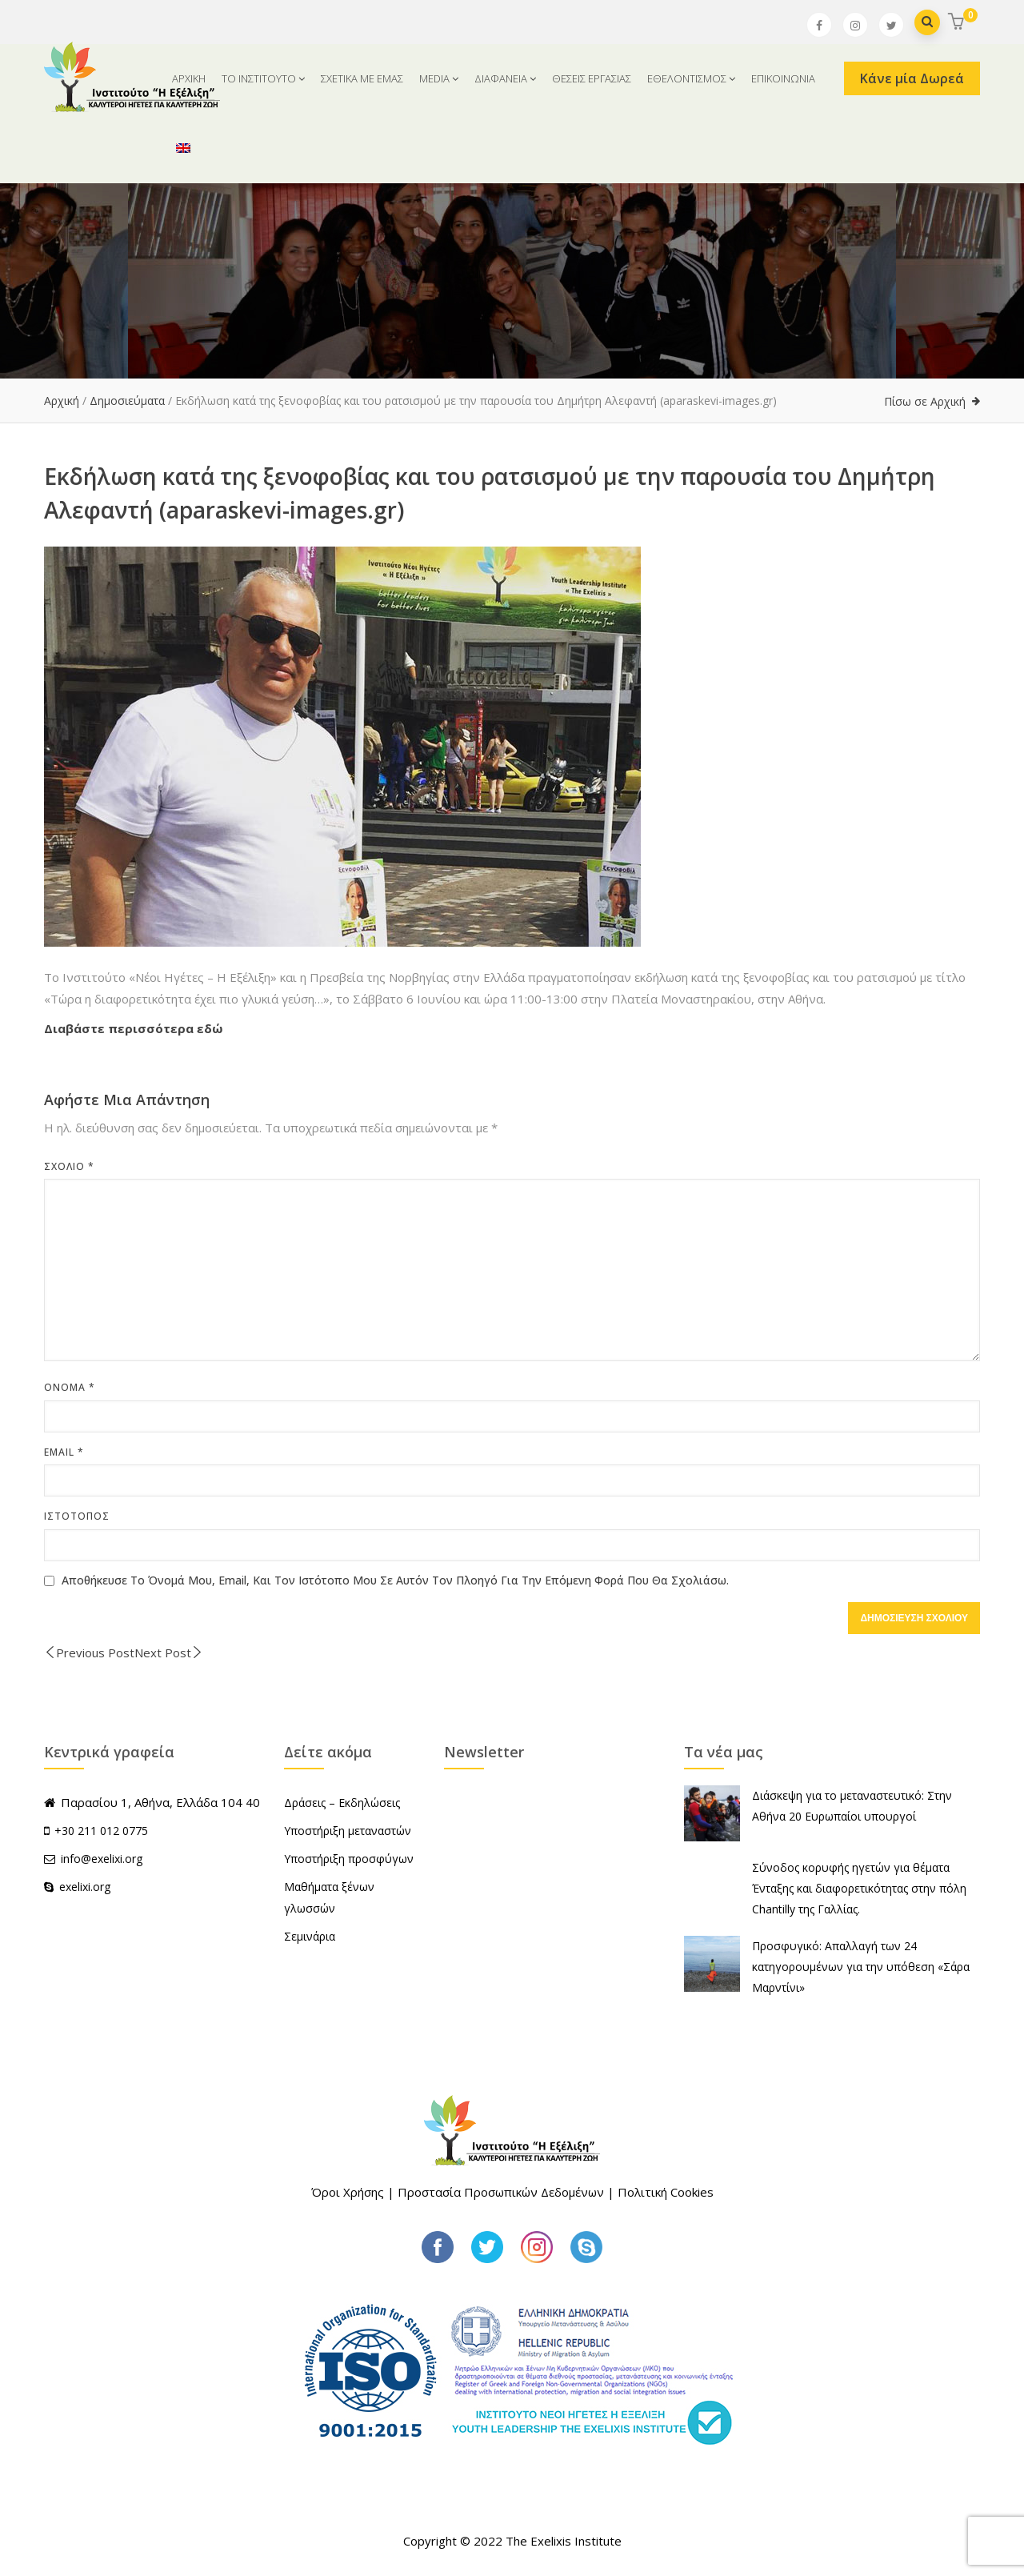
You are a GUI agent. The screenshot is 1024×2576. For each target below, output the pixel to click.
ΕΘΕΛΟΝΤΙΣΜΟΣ (691, 78)
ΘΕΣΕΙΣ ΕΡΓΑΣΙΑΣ (591, 78)
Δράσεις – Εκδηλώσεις (342, 1802)
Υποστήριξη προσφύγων (349, 1858)
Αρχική (61, 400)
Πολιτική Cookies (666, 2192)
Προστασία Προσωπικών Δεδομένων (501, 2192)
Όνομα (69, 1387)
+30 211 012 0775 (101, 1830)
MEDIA (438, 78)
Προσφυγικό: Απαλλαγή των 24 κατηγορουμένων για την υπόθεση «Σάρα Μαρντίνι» (861, 1966)
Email (64, 1452)
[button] (958, 23)
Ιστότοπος (77, 1516)
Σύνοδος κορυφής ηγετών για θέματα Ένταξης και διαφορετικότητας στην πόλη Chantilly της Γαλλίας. (859, 1888)
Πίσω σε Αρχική (925, 401)
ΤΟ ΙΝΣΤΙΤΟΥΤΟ (263, 78)
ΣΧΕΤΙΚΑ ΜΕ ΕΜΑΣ (362, 78)
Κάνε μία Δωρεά (912, 78)
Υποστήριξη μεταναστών (347, 1830)
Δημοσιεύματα (127, 400)
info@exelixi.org (93, 1858)
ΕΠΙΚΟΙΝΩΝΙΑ (783, 78)
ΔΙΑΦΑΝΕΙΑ (505, 78)
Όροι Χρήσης (347, 2192)
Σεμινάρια (309, 1936)
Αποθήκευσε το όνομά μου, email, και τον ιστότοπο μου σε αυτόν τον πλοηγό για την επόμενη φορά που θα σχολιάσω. (395, 1580)
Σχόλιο (69, 1166)
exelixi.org (77, 1886)
